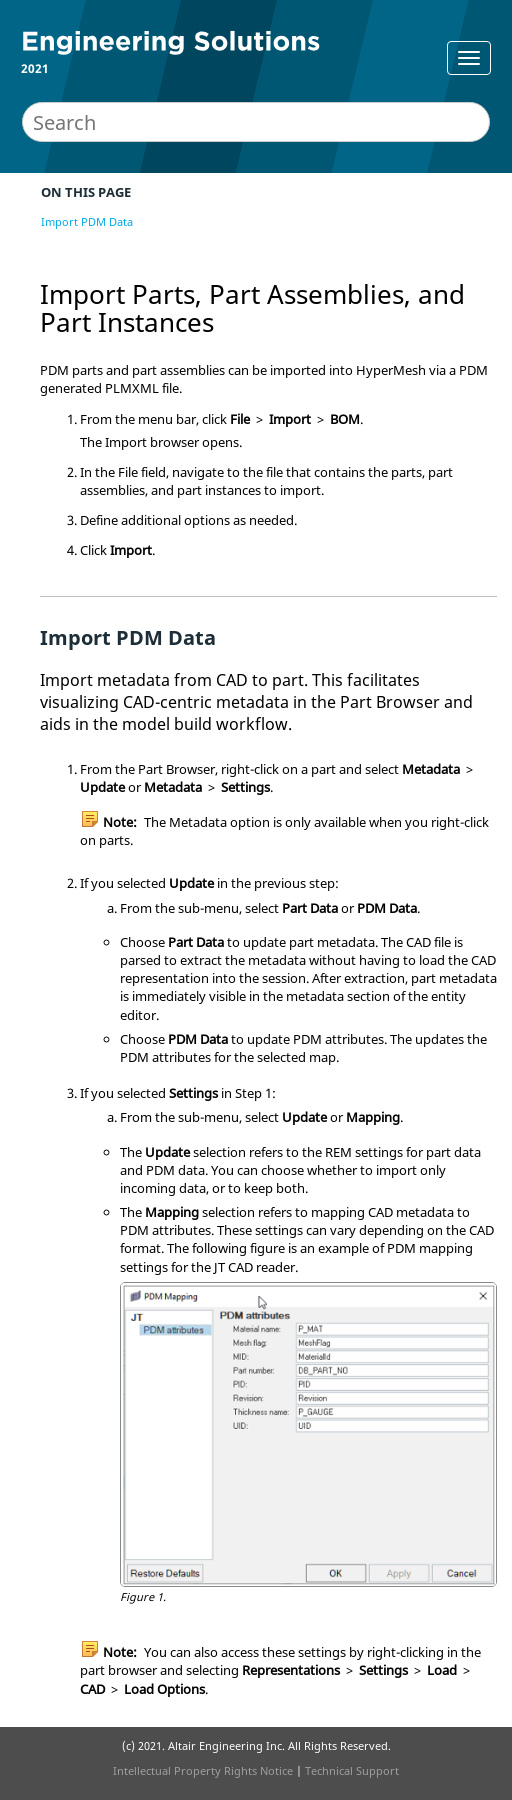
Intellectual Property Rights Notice (203, 1770)
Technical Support (352, 1770)
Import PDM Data (87, 221)
